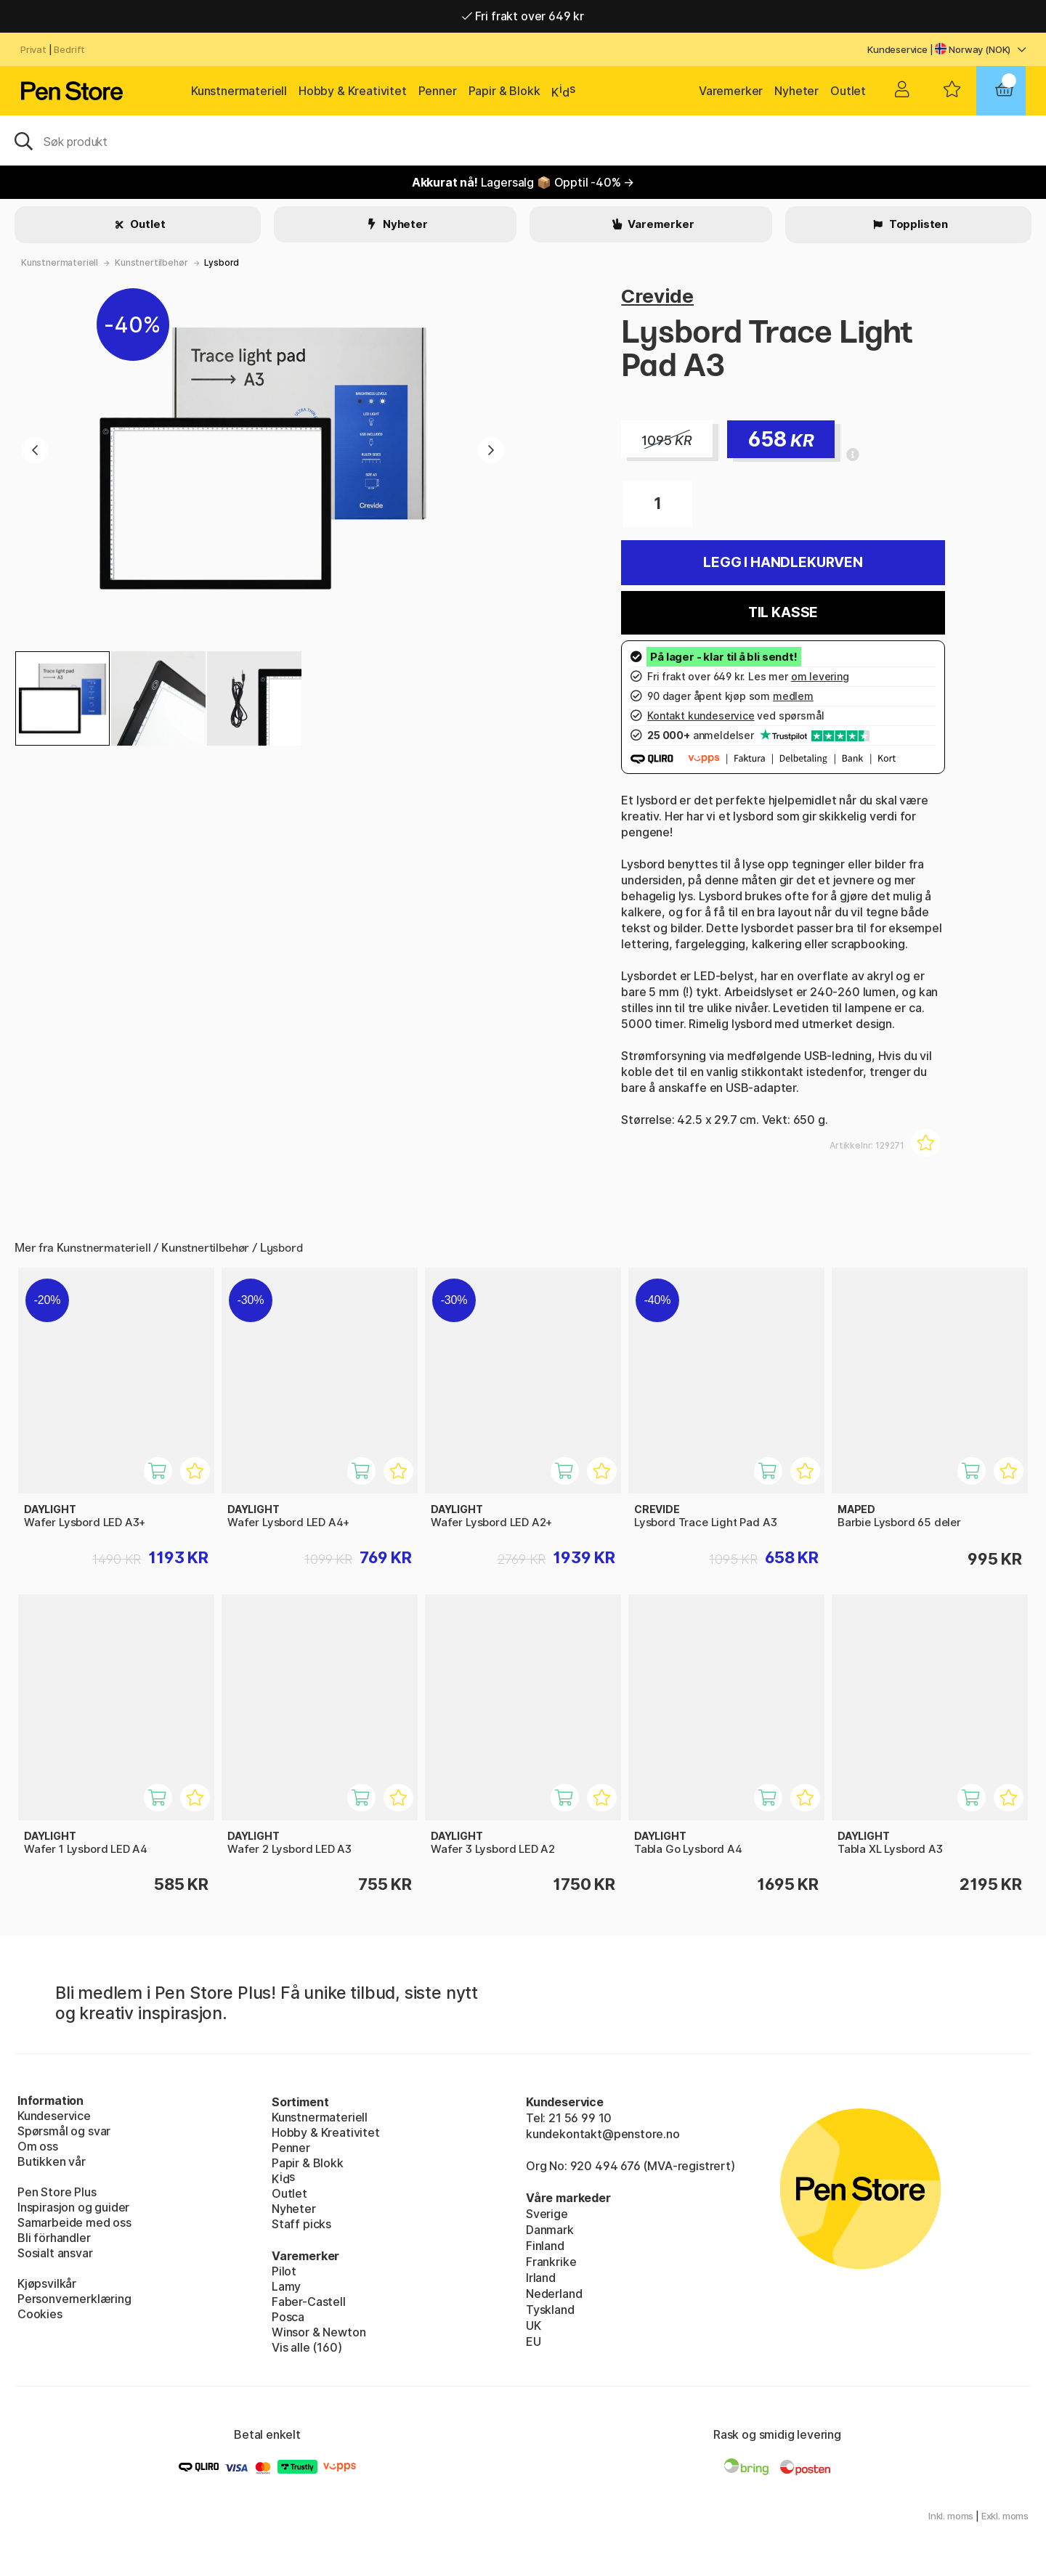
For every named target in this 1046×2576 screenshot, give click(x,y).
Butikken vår (51, 2161)
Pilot (284, 2271)
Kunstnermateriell (239, 90)
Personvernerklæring (74, 2298)
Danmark (550, 2229)
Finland (545, 2245)
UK (533, 2325)
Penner (437, 90)
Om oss (37, 2146)
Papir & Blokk (504, 90)
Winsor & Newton (318, 2332)
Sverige (547, 2213)
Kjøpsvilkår (46, 2283)
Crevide (657, 296)
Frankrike (551, 2261)
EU (533, 2341)
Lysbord (221, 262)
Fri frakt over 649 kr (523, 16)
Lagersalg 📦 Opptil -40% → (523, 182)
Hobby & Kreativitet (353, 90)
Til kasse (783, 612)
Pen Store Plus (57, 2192)
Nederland (554, 2293)
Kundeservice (897, 49)
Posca (288, 2317)
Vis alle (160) (307, 2347)
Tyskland (550, 2309)
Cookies (39, 2314)
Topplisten (917, 224)
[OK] (523, 140)
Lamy (286, 2286)
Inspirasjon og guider (73, 2207)
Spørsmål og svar (63, 2131)
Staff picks (301, 2224)
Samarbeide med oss (74, 2222)
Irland (541, 2277)
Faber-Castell (309, 2301)
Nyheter (796, 90)
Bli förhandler (54, 2237)
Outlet (848, 90)
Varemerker (731, 90)
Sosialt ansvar (55, 2253)
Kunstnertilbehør (151, 262)
